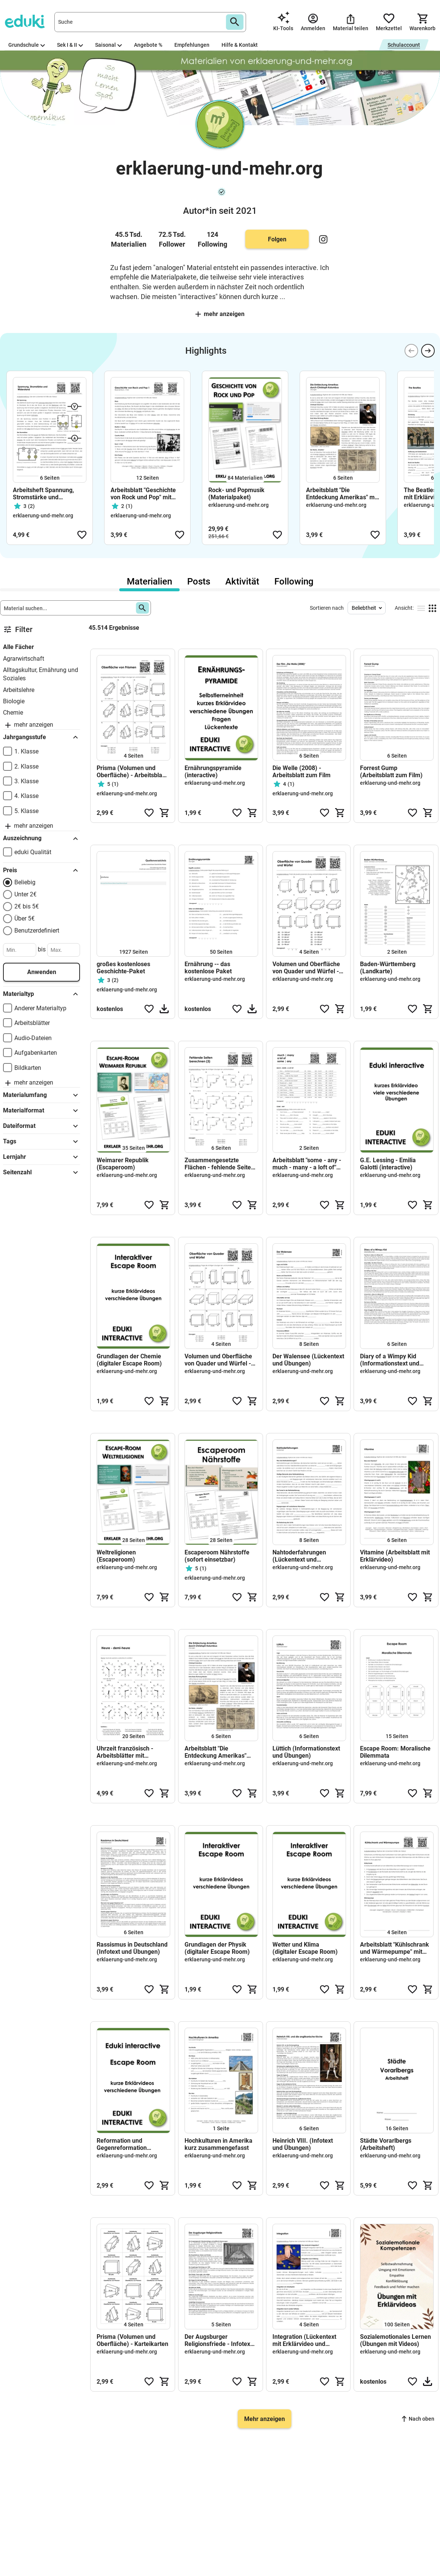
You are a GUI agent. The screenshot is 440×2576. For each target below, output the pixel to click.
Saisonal (108, 45)
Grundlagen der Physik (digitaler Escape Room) (217, 1948)
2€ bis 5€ (26, 906)
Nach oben (418, 2419)
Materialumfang (41, 1095)
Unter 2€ (25, 894)
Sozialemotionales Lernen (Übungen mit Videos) (395, 2340)
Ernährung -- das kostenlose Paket (208, 967)
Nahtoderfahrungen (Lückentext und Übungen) (299, 1556)
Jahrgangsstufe (41, 737)
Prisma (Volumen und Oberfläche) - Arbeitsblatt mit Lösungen (131, 771)
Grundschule (26, 45)
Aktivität (242, 581)
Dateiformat (41, 1126)
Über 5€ (24, 918)
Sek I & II (70, 45)
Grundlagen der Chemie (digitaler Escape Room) (129, 1360)
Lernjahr (41, 1156)
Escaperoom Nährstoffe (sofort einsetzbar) (217, 1556)
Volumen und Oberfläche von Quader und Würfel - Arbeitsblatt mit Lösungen (220, 1360)
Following (294, 581)
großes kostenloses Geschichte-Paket (123, 967)
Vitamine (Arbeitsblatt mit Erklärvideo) (395, 1556)
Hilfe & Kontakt (240, 45)
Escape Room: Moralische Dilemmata (395, 1752)
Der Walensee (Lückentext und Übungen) (308, 1360)
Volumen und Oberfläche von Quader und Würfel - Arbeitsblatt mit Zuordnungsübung (306, 967)
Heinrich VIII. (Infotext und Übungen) (302, 2144)
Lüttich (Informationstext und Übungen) (306, 1752)
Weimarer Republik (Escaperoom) (123, 1164)
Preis (41, 870)
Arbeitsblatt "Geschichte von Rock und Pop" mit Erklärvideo (143, 493)
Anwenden (41, 972)
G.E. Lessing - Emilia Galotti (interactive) (388, 1164)
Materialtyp (41, 994)
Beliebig (24, 882)
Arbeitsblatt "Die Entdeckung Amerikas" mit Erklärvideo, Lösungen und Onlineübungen (342, 493)
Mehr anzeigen (220, 314)
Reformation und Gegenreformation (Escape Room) (122, 2144)
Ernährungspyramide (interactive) (213, 771)
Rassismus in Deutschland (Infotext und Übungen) (132, 1948)
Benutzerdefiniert (36, 930)
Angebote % (148, 45)
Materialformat (41, 1110)
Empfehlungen (191, 45)
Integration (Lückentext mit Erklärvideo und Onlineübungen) (304, 2340)
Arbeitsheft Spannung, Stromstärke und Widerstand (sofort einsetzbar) (43, 493)
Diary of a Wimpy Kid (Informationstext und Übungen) (389, 1360)
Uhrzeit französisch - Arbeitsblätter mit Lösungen (125, 1752)
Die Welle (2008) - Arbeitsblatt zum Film (301, 771)
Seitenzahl (41, 1172)
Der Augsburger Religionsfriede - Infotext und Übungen (218, 2340)
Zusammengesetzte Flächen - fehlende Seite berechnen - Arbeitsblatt (218, 1164)
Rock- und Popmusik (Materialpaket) (236, 493)
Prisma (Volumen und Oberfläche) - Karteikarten (132, 2340)
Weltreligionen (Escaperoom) (116, 1556)
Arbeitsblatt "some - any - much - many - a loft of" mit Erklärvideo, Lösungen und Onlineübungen (307, 1164)
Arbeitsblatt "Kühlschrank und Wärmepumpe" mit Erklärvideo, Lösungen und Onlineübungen (394, 1948)
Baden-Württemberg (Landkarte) (387, 967)
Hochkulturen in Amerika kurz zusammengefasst (218, 2144)
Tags (41, 1141)
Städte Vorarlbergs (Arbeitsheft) (385, 2144)
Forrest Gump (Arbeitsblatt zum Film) (391, 771)
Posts (198, 581)
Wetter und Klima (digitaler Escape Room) (305, 1948)
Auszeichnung (41, 838)
